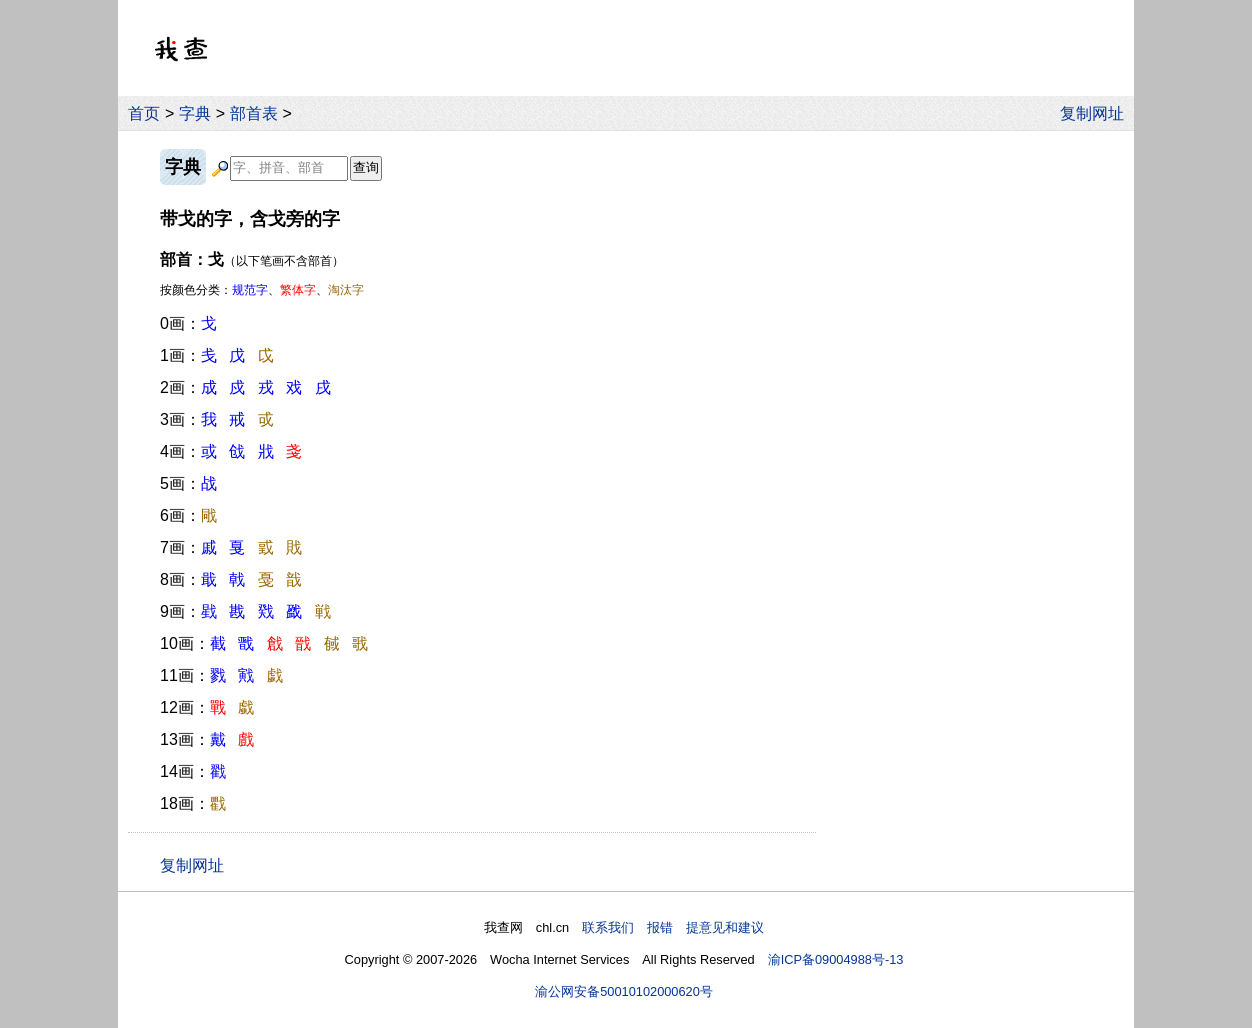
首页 (144, 113)
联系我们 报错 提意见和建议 (673, 927)
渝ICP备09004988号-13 (836, 959)
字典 (195, 113)
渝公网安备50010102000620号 (624, 991)
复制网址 (1097, 113)
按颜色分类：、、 (262, 290)
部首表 (254, 113)
